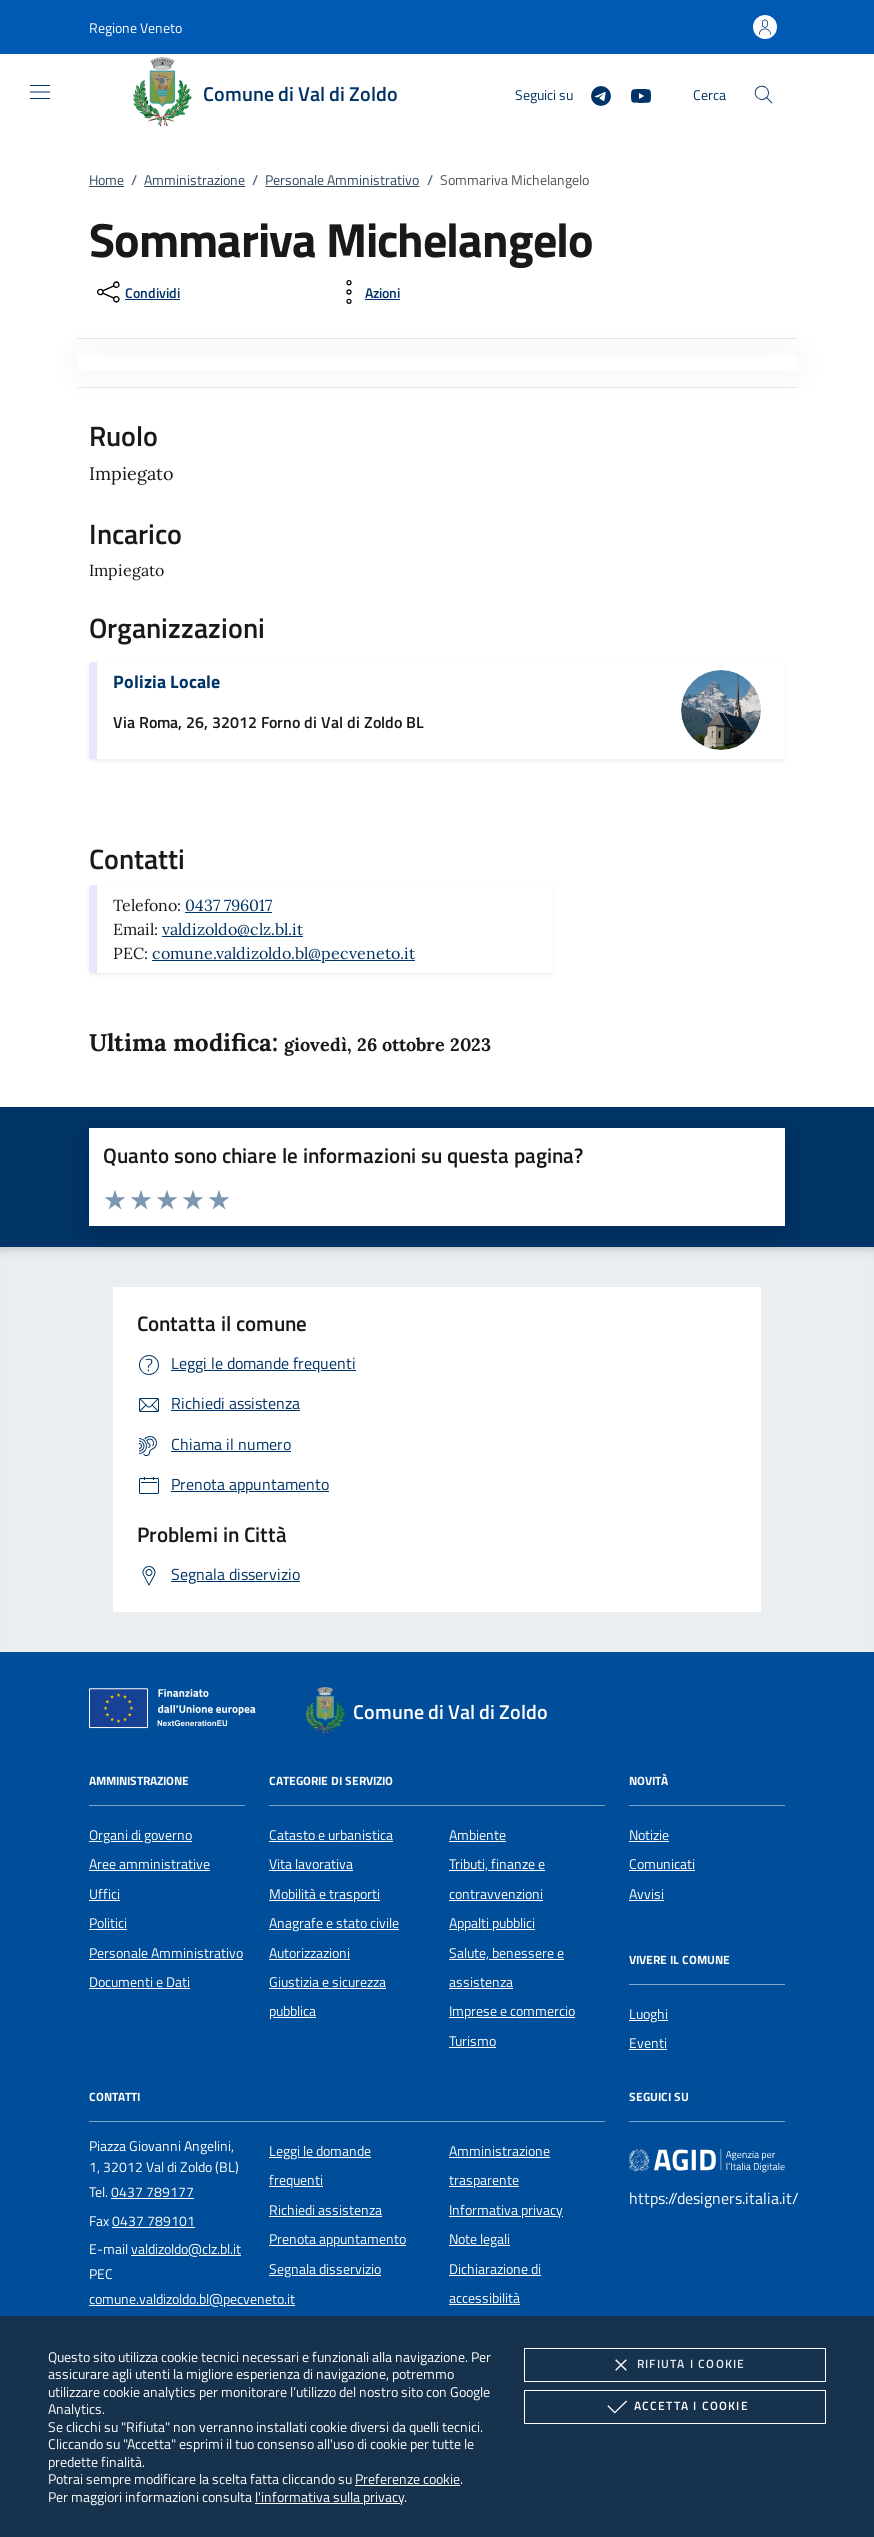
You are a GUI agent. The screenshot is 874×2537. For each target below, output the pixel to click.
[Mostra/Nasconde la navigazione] (40, 92)
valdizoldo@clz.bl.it (232, 929)
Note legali (479, 2239)
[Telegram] (593, 93)
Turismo (472, 2041)
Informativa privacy (506, 2210)
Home (106, 180)
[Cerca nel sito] (763, 94)
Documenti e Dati (139, 1982)
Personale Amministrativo (342, 180)
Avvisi (646, 1894)
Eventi (648, 2043)
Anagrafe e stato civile (334, 1923)
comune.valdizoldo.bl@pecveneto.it (283, 953)
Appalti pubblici (492, 1923)
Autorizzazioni (309, 1953)
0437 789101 (153, 2221)
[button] (135, 27)
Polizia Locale (166, 681)
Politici (108, 1923)
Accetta (675, 2407)
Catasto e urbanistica (331, 1835)
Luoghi (648, 2014)
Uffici (104, 1894)
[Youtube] (633, 93)
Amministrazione (194, 180)
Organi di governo (140, 1835)
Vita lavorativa (311, 1864)
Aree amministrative (149, 1864)
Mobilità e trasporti (324, 1894)
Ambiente (477, 1835)
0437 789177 (152, 2192)
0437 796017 (228, 905)
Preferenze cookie (407, 2478)
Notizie (649, 1835)
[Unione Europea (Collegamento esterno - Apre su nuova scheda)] (178, 1712)
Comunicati (662, 1864)
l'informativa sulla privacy (329, 2496)
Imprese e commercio (512, 2011)
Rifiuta (675, 2365)
